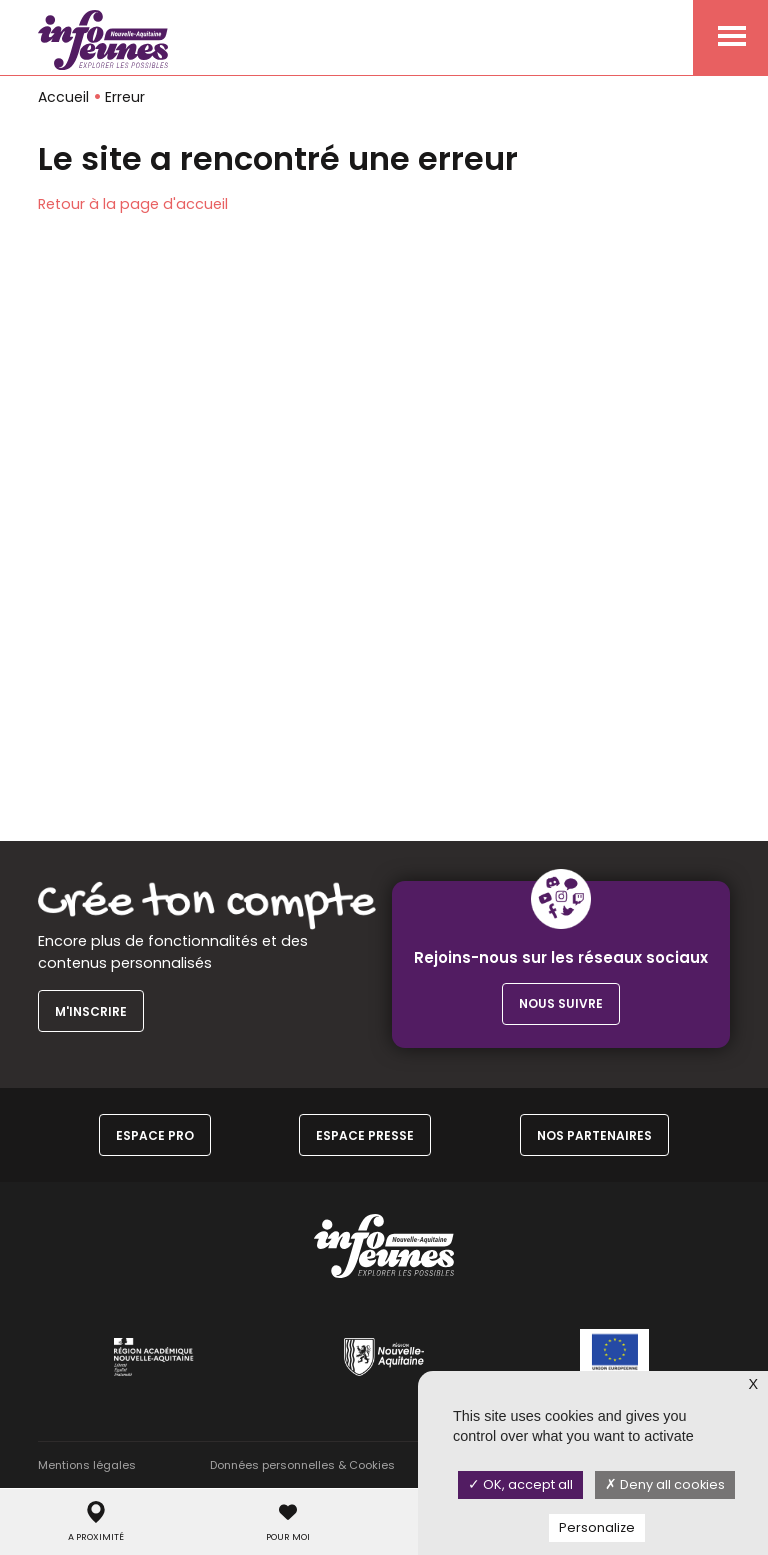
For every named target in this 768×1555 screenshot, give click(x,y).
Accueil (63, 97)
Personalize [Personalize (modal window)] (597, 1527)
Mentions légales (87, 1465)
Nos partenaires (594, 1135)
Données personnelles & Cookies (302, 1465)
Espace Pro (155, 1135)
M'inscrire (91, 1011)
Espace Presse (365, 1135)
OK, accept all (520, 1484)
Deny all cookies (665, 1484)
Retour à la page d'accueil (133, 204)
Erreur (125, 97)
